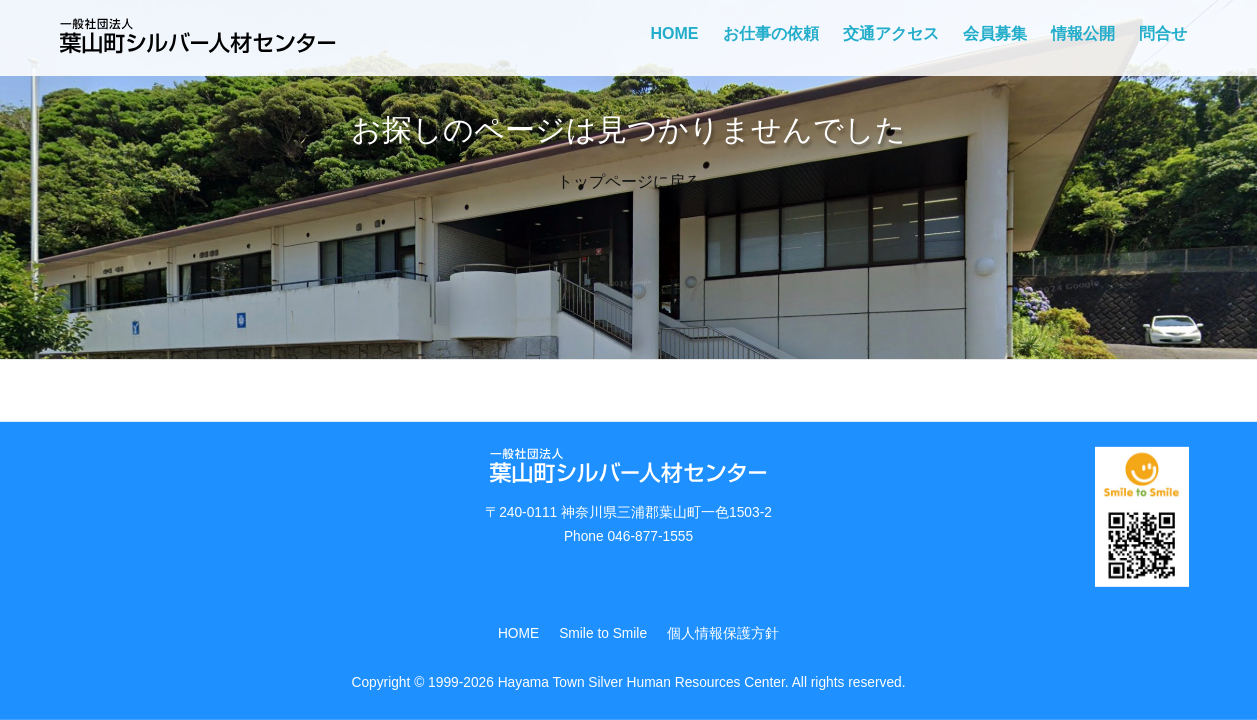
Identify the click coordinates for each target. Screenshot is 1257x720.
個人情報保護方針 (723, 633)
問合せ (1163, 33)
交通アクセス (891, 33)
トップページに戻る (629, 181)
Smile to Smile (603, 633)
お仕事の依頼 (771, 33)
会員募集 (995, 33)
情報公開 (1083, 33)
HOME (675, 33)
